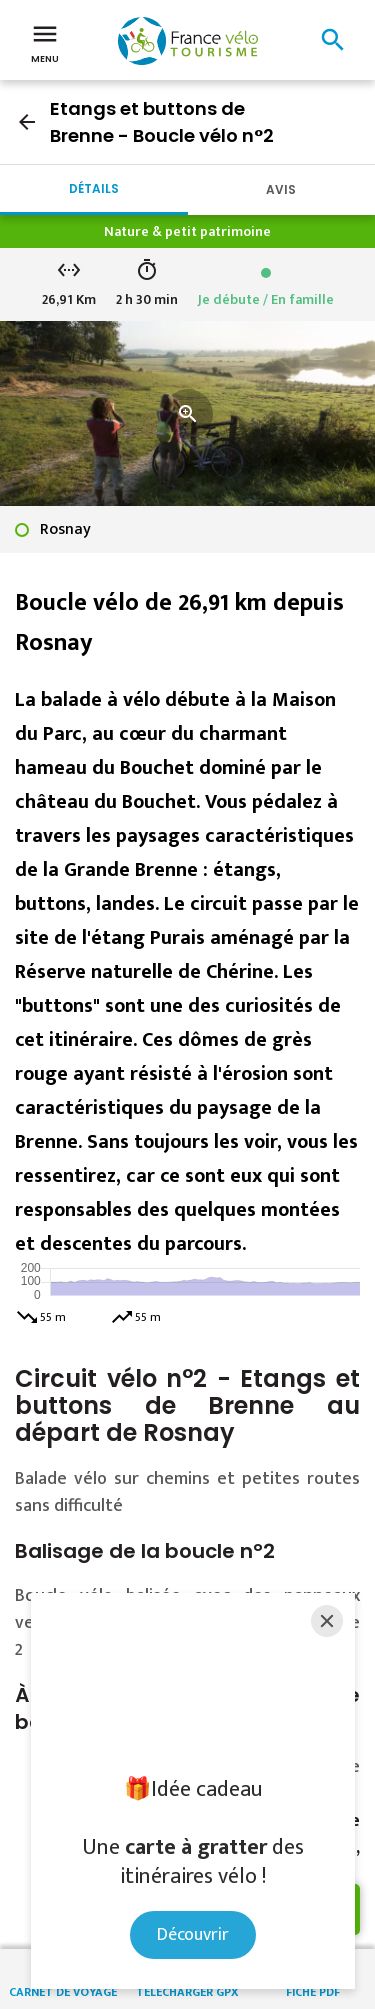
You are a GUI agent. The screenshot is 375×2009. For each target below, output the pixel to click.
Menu (45, 42)
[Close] (327, 1621)
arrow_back (27, 122)
